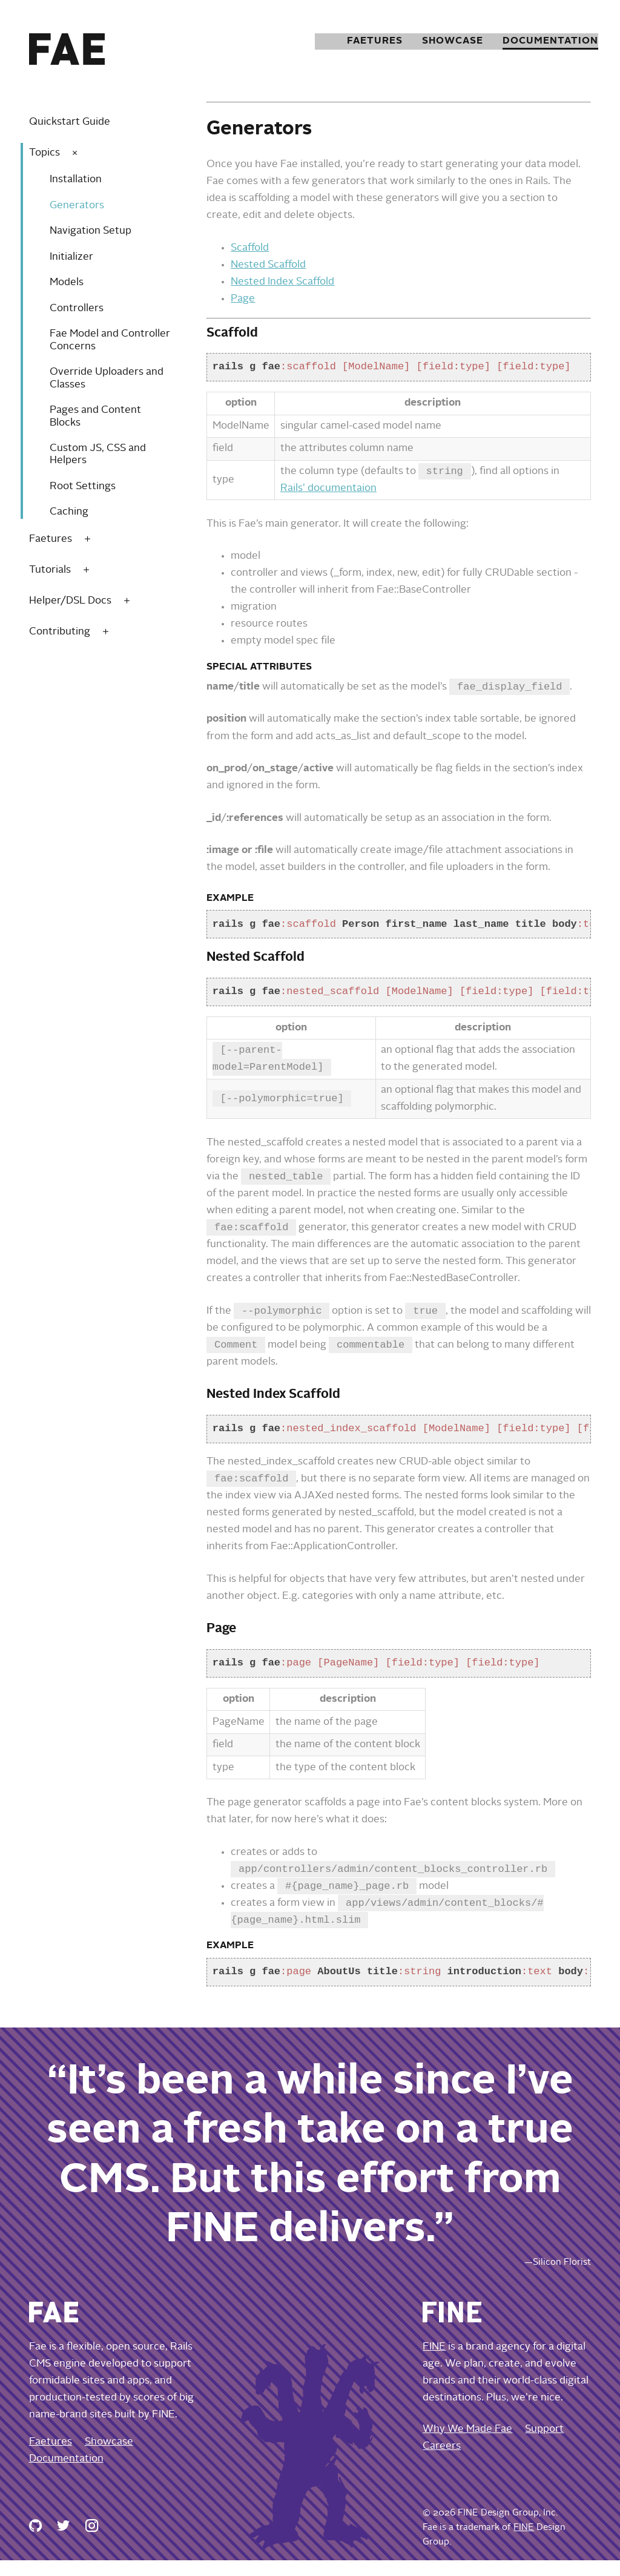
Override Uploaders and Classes (106, 378)
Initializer (71, 257)
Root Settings (83, 486)
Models (67, 282)
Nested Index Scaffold (282, 282)
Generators (77, 205)
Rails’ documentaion (328, 489)
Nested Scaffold (268, 265)
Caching (69, 512)
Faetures (353, 41)
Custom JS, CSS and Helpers (98, 454)
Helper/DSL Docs (70, 601)
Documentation (540, 41)
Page (243, 299)
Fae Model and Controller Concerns (110, 340)
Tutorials (50, 570)
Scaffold (250, 248)
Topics (44, 153)
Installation (76, 179)
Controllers (77, 308)
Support (544, 2445)
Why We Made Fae (467, 2445)
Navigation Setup (90, 231)
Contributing (59, 632)
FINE (434, 2362)
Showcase (437, 41)
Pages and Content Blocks (95, 416)
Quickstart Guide (69, 122)
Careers (442, 2462)
